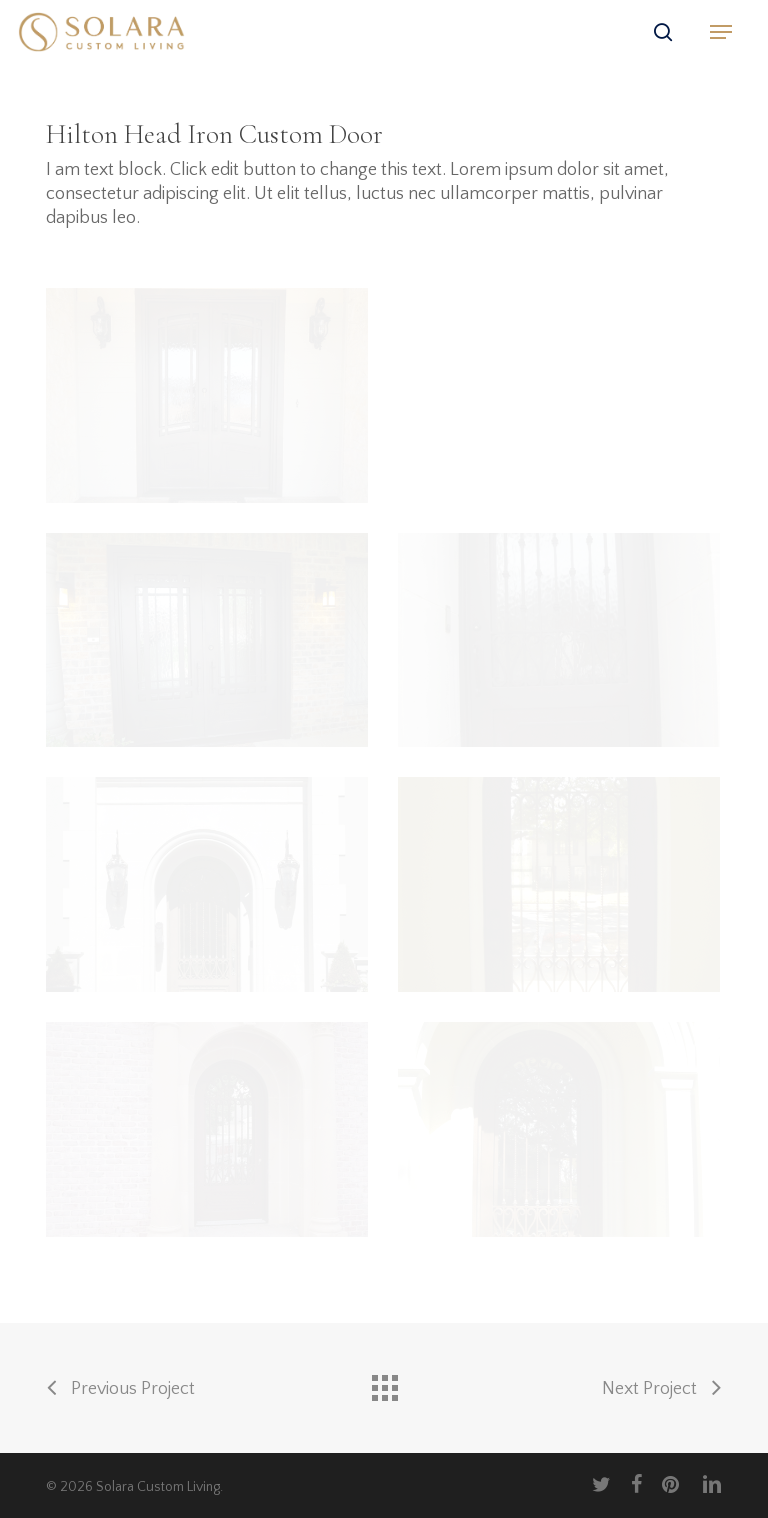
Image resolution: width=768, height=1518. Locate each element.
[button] (721, 32)
